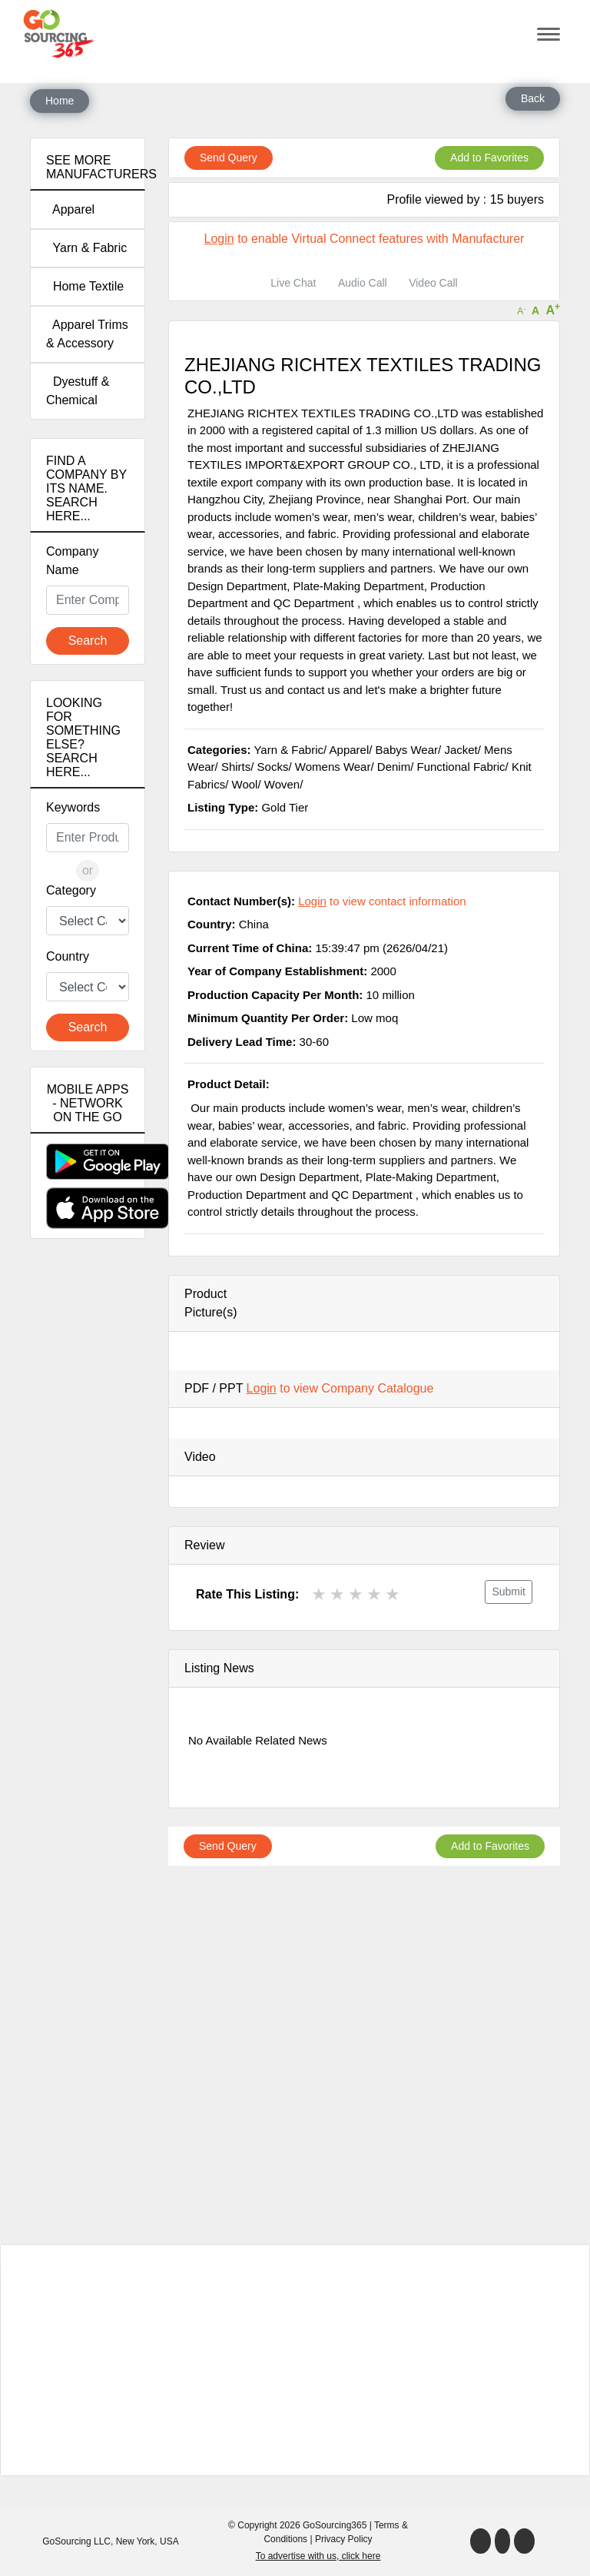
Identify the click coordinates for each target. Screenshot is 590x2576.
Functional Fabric (461, 766)
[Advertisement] (87, 1521)
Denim (393, 766)
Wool (245, 784)
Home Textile (85, 286)
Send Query (228, 157)
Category (71, 890)
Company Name (72, 560)
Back (533, 98)
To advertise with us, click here (318, 2556)
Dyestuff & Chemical (77, 391)
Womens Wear (333, 766)
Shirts (235, 766)
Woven (282, 784)
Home (59, 101)
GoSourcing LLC (76, 2541)
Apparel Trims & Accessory (87, 334)
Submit (508, 1591)
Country (67, 956)
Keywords (73, 807)
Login (219, 238)
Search (88, 640)
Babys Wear (407, 749)
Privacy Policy (344, 2539)
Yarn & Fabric (86, 247)
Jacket (460, 749)
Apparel (70, 209)
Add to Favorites (489, 157)
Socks (273, 766)
